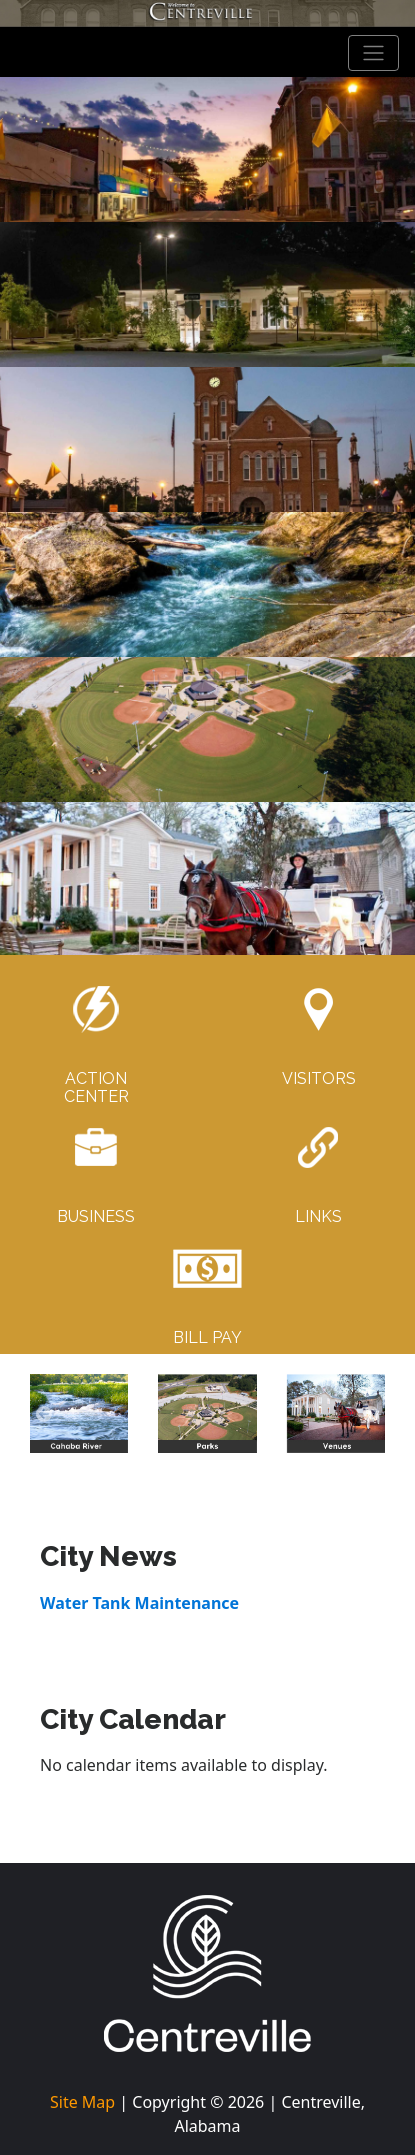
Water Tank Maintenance (139, 1603)
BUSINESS (96, 1216)
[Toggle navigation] (374, 53)
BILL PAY (207, 1337)
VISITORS (319, 1078)
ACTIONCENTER (96, 1087)
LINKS (318, 1216)
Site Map (82, 2102)
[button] (44, 1413)
